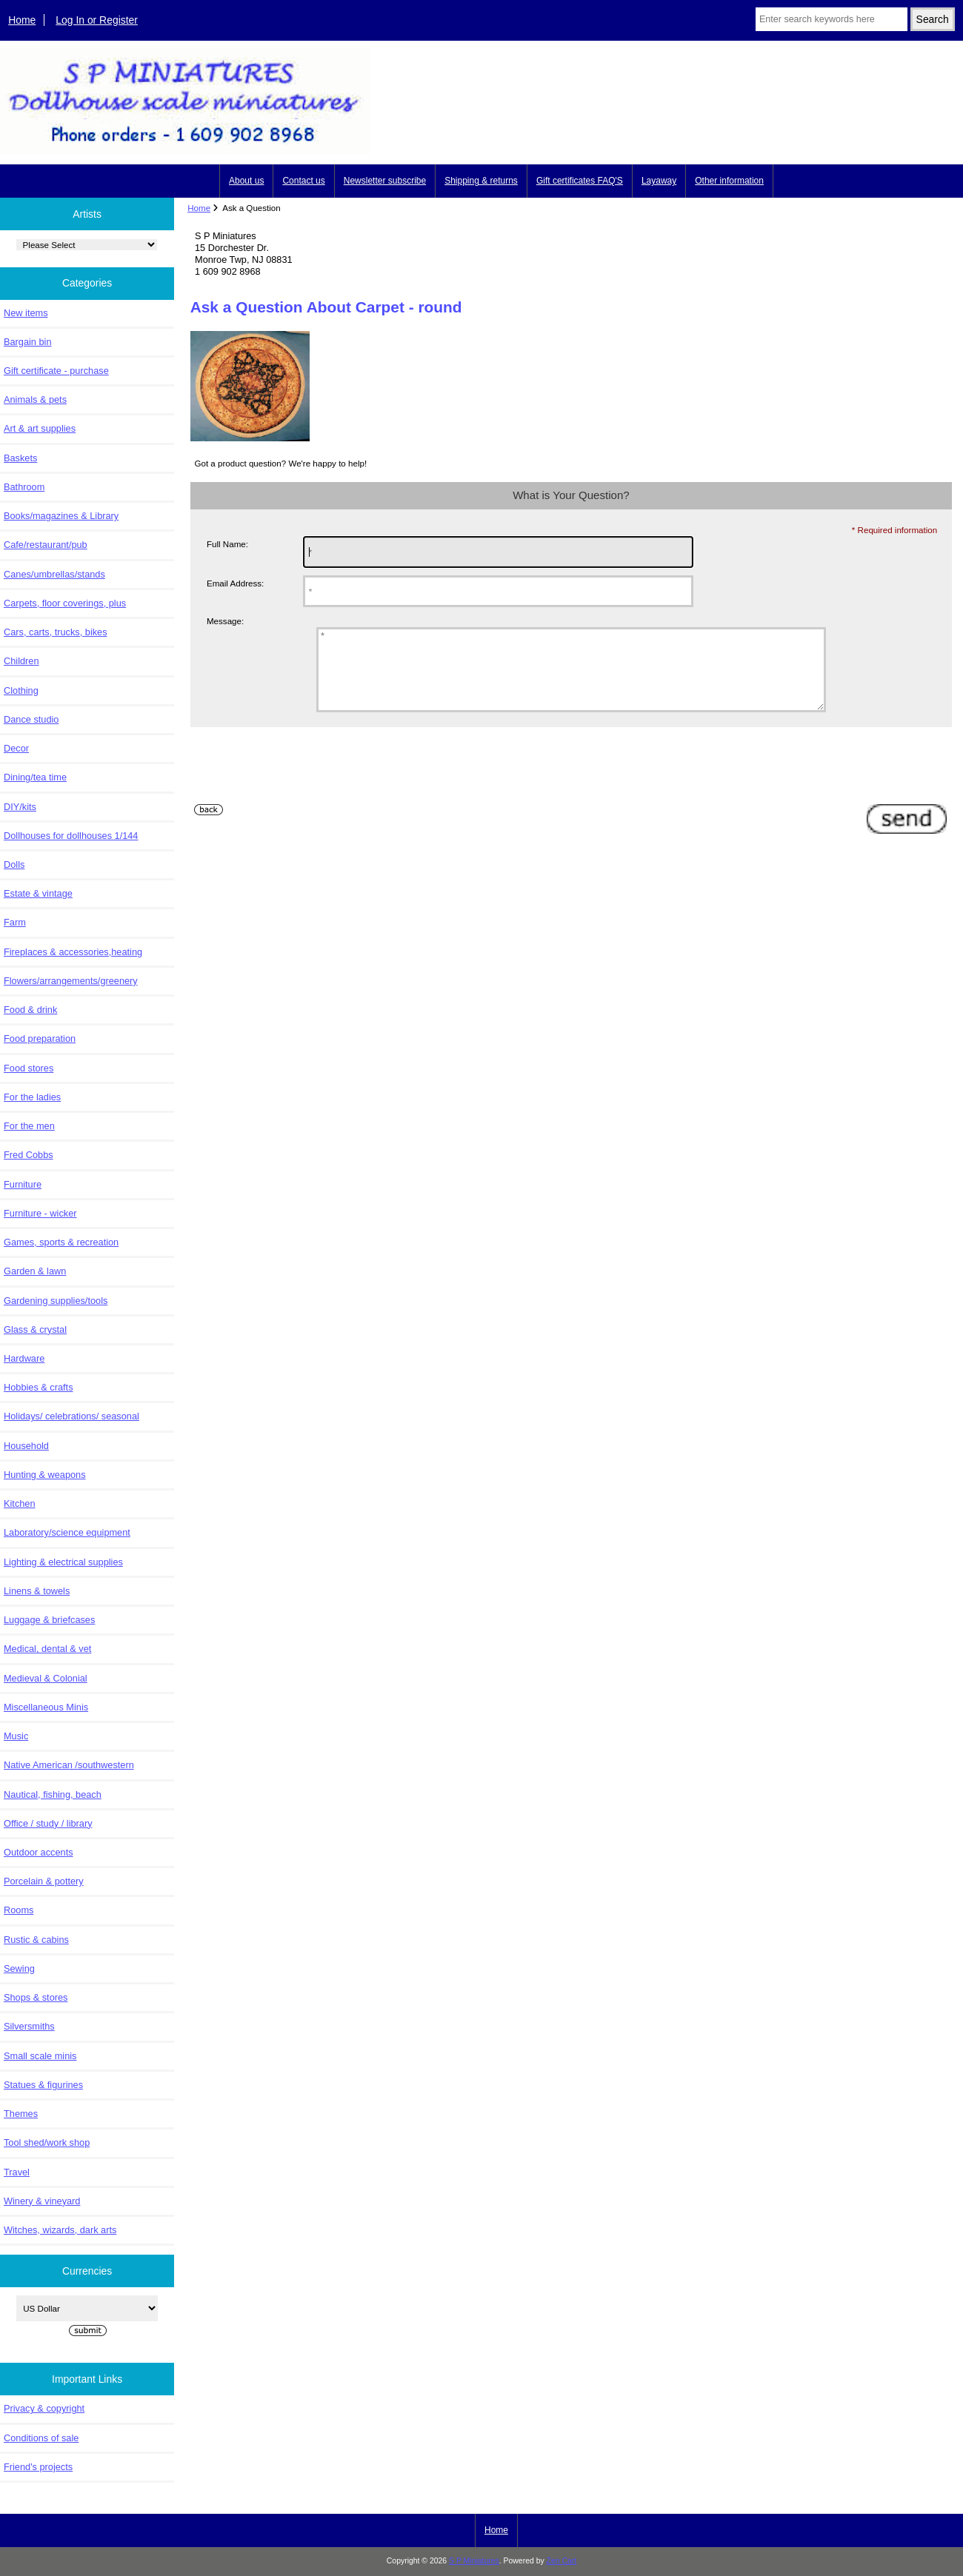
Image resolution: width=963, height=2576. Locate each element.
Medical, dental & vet (47, 1648)
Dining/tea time (35, 777)
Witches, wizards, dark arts (60, 2229)
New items (26, 312)
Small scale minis (40, 2055)
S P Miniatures (474, 2561)
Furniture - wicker (40, 1213)
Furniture (22, 1184)
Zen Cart (562, 2561)
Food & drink (30, 1009)
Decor (16, 748)
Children (21, 660)
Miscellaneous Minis (46, 1707)
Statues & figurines (43, 2084)
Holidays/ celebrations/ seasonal (71, 1416)
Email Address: (235, 583)
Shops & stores (35, 1997)
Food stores (28, 1068)
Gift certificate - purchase (56, 370)
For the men (29, 1125)
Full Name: (227, 544)
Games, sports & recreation (61, 1242)
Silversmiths (29, 2026)
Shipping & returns (481, 180)
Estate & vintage (38, 893)
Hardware (24, 1358)
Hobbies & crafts (38, 1387)
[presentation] (303, 786)
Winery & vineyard (42, 2201)
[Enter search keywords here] (831, 19)
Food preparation (40, 1038)
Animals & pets (35, 399)
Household (26, 1445)
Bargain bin (28, 341)
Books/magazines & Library (61, 515)
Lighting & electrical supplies (63, 1562)
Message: (225, 621)
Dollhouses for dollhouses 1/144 (71, 835)
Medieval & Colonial (45, 1678)
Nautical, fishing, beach (52, 1794)
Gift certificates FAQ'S (579, 180)
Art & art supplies (40, 428)
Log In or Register (97, 20)
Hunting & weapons (45, 1474)
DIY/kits (20, 806)
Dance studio (31, 719)
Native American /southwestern (69, 1764)
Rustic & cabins (36, 1939)
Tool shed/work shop (47, 2142)
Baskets (20, 458)
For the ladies (32, 1097)
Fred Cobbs (28, 1154)
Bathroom (24, 486)
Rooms (18, 1910)
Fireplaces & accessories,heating (73, 951)
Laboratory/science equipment (67, 1532)
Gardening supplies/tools (55, 1300)
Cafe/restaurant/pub (45, 544)
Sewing (19, 1968)
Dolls (14, 864)
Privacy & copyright (44, 2408)
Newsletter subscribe (385, 180)
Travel (17, 2172)
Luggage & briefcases (49, 1619)
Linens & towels (37, 1590)
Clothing (21, 690)
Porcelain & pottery (44, 1881)
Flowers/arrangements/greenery (71, 980)
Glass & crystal (35, 1329)
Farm (15, 922)
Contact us (303, 180)
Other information (729, 180)
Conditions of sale (41, 2437)
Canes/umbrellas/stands (54, 574)
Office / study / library (48, 1823)
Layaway (659, 180)
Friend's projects (38, 2466)
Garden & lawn (35, 1271)
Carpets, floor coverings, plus (65, 603)
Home (22, 20)
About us (246, 180)
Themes (21, 2113)
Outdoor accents (38, 1852)
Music (16, 1736)
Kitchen (20, 1503)
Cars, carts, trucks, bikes (55, 632)
